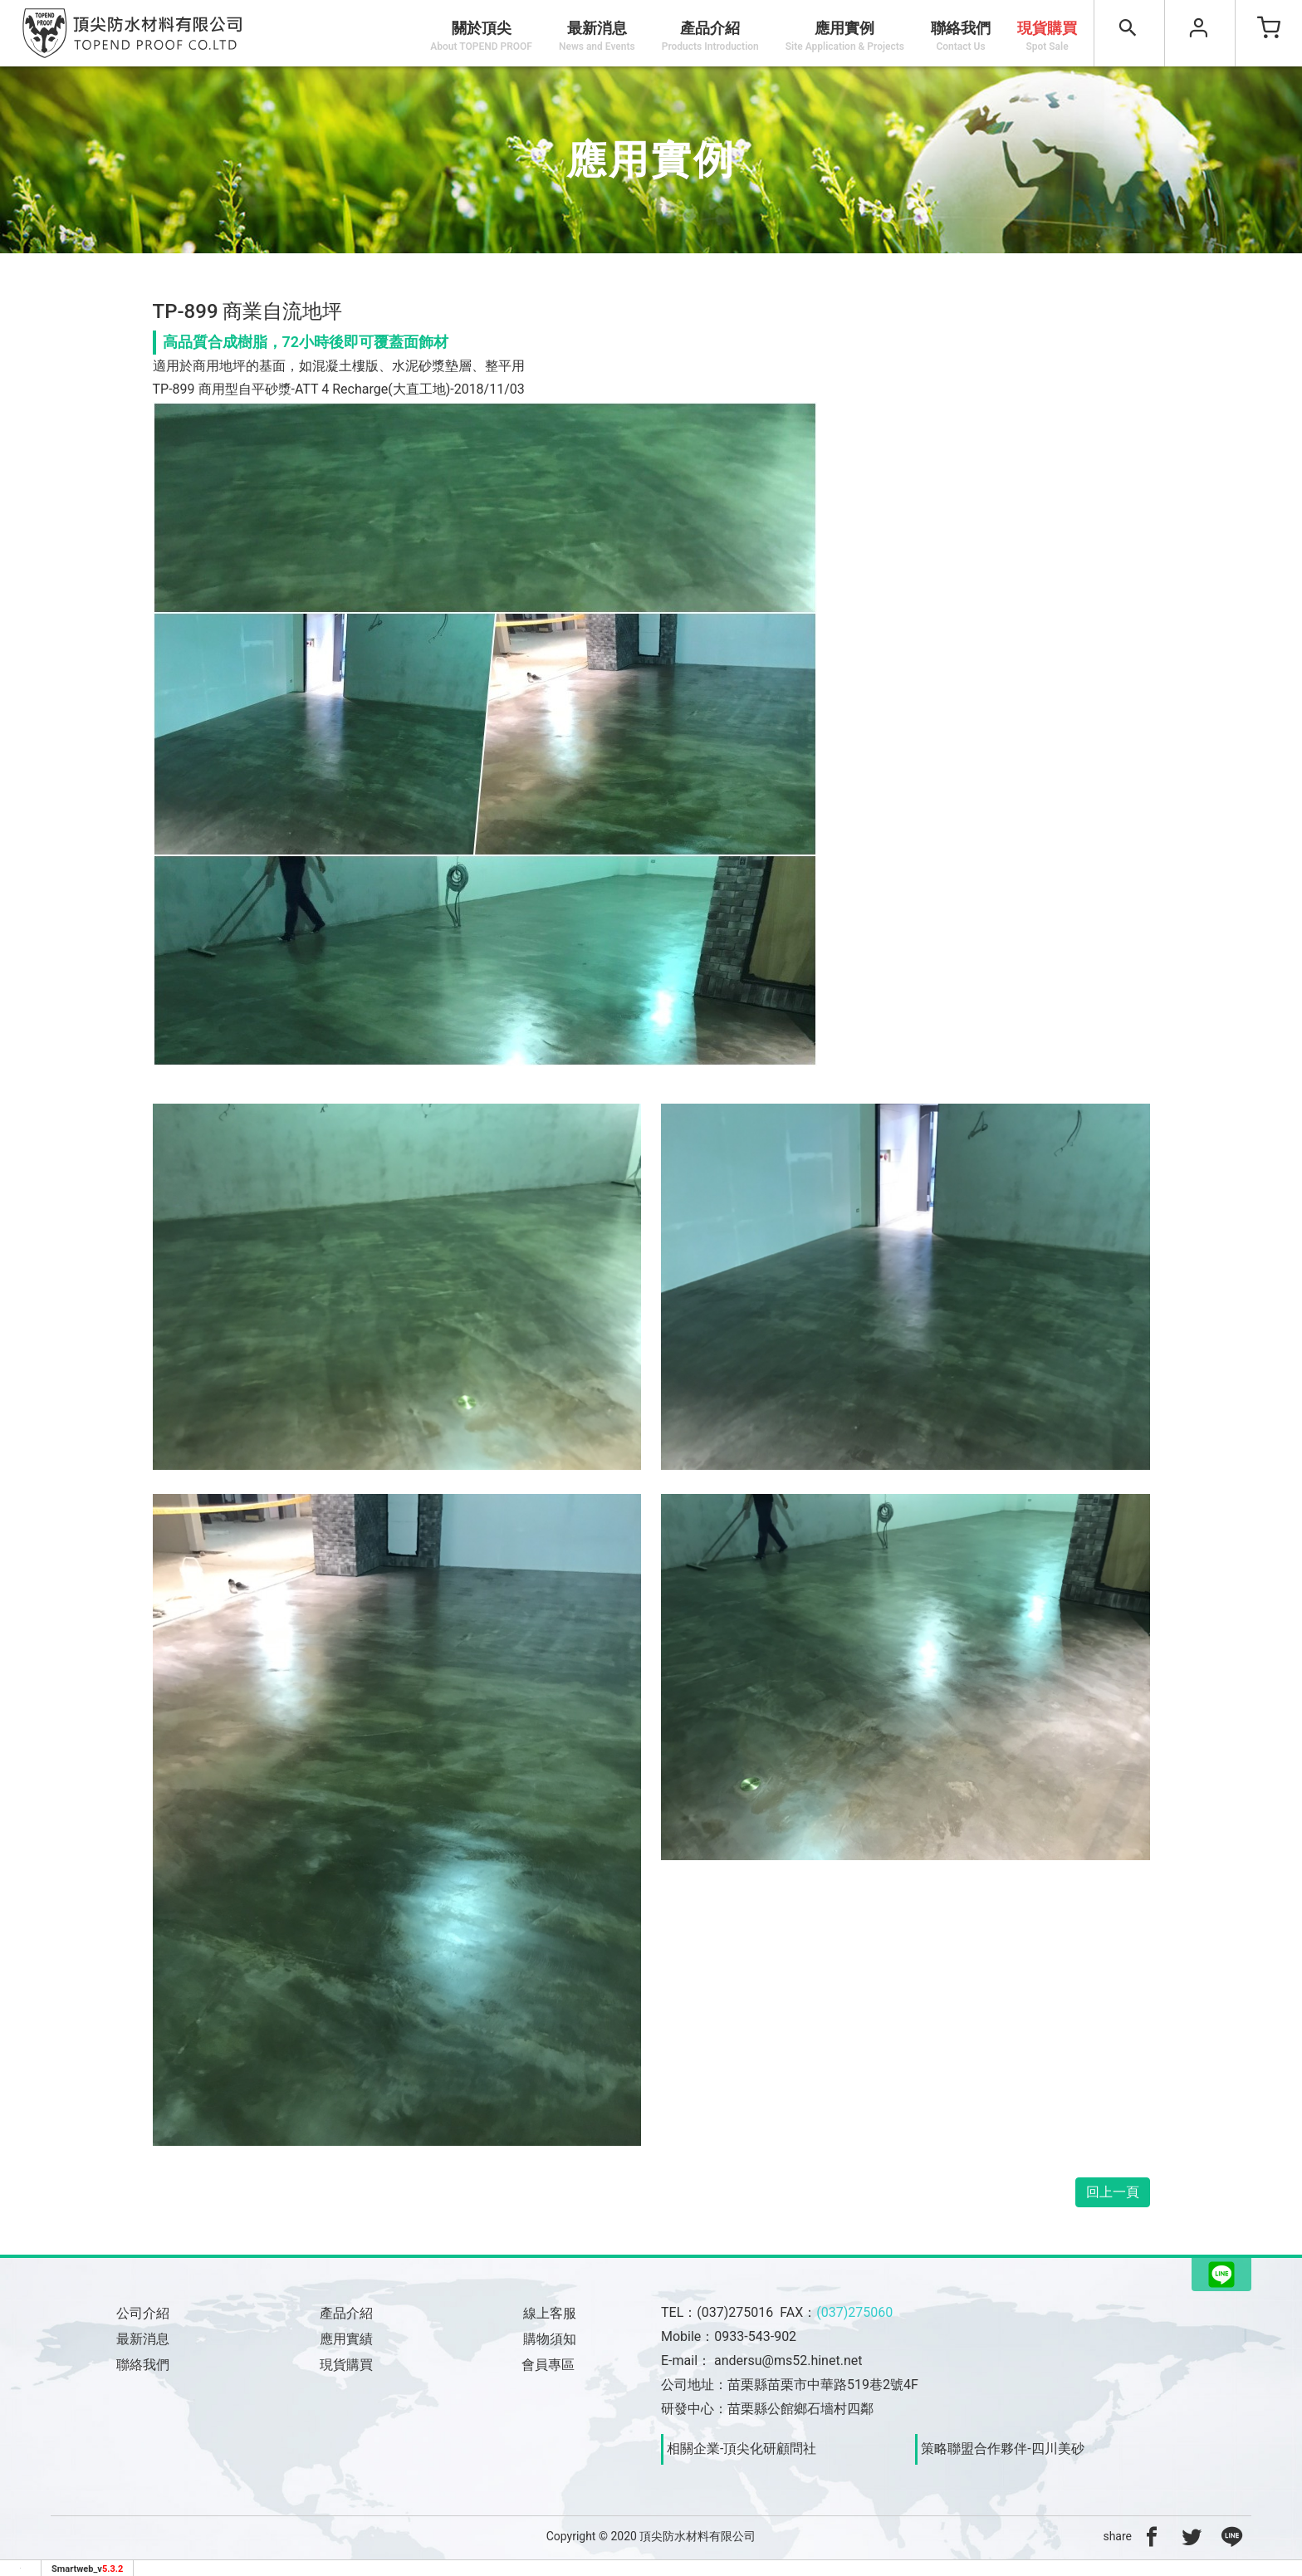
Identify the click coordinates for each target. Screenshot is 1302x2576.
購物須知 (549, 2339)
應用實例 (845, 35)
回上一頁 (1112, 2192)
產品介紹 (346, 2313)
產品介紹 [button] (710, 35)
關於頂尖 (481, 35)
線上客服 (549, 2313)
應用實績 (346, 2339)
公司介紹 (142, 2313)
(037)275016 (735, 2312)
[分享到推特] (1191, 2536)
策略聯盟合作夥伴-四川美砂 (1002, 2448)
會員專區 (549, 2365)
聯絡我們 (961, 35)
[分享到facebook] (1152, 2536)
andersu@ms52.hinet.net (788, 2360)
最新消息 (597, 35)
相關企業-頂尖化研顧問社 (741, 2448)
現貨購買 (1047, 35)
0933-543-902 (755, 2336)
